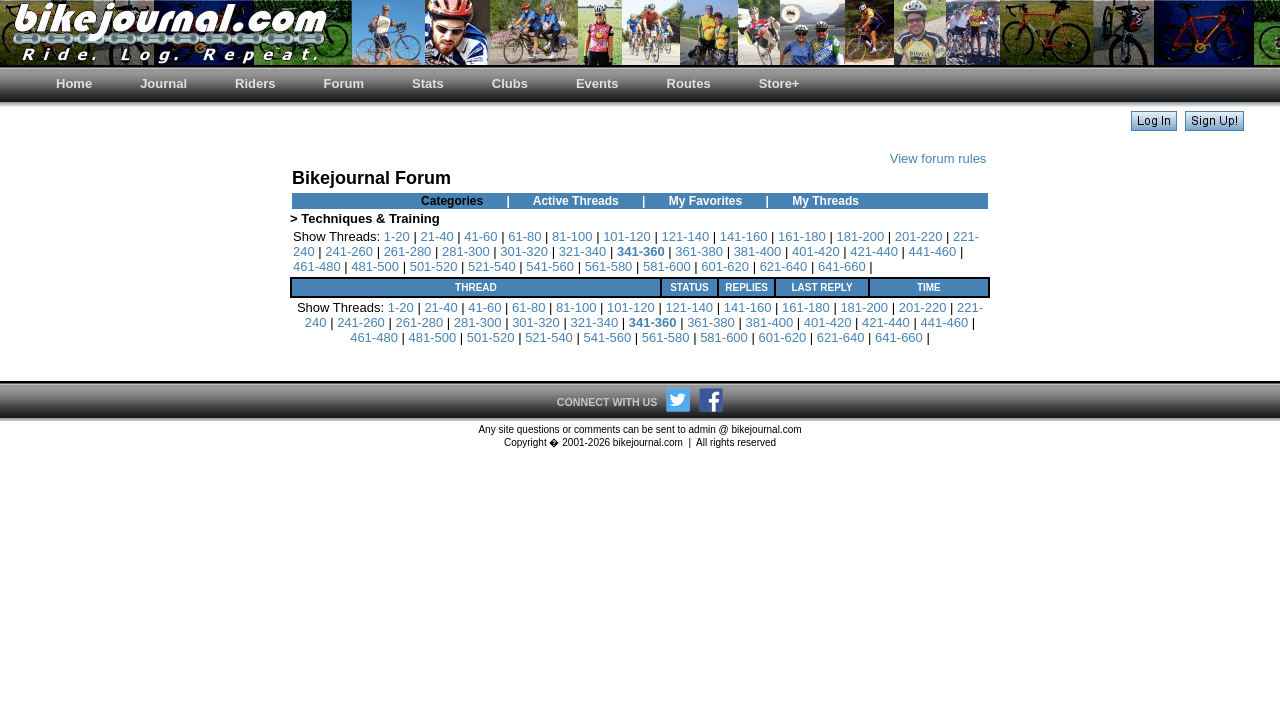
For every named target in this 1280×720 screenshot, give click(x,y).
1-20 (397, 236)
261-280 (408, 251)
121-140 (685, 236)
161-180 (802, 236)
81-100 (572, 236)
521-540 (492, 266)
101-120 (627, 236)
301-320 (524, 251)
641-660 (842, 266)
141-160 (744, 236)
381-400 (758, 251)
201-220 (919, 236)
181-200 (860, 236)
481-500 (375, 266)
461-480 (317, 266)
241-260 (349, 251)
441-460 (933, 251)
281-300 (466, 251)
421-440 (874, 251)
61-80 (524, 236)
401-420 (816, 251)
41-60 (480, 236)
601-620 (725, 266)
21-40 (436, 236)
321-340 (583, 251)
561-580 (609, 266)
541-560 (550, 266)
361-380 (699, 251)
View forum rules (938, 158)
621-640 (784, 266)
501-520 (434, 266)
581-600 (667, 266)
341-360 (641, 251)
